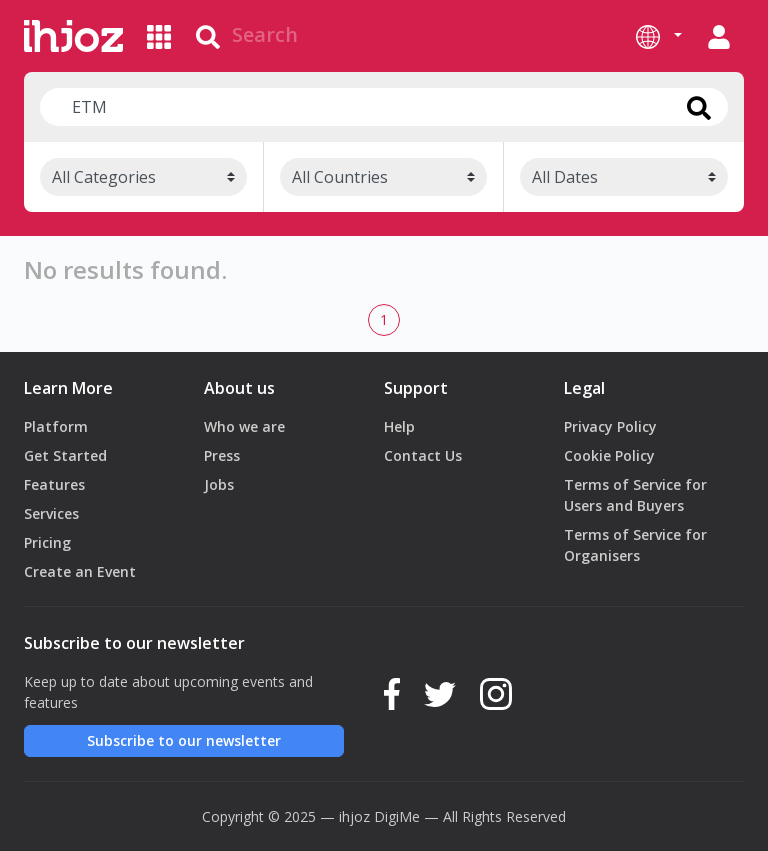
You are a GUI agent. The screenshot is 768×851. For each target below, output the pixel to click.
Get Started (65, 455)
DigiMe (397, 816)
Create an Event (80, 571)
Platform (56, 426)
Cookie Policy (609, 455)
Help (399, 426)
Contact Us (423, 455)
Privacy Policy (610, 426)
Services (51, 513)
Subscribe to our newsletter (184, 740)
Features (54, 484)
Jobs (219, 484)
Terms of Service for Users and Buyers (635, 495)
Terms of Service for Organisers (635, 545)
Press (222, 455)
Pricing (47, 542)
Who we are (244, 426)
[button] (659, 36)
